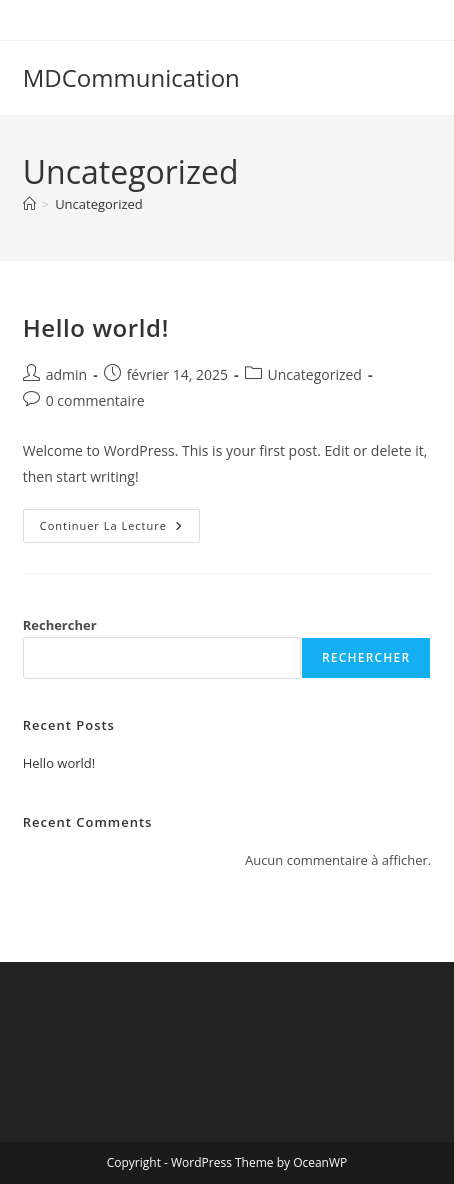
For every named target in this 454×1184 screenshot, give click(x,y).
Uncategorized (99, 204)
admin (66, 374)
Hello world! (96, 327)
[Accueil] (29, 204)
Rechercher (60, 625)
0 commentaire (95, 400)
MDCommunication (131, 77)
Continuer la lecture (120, 529)
